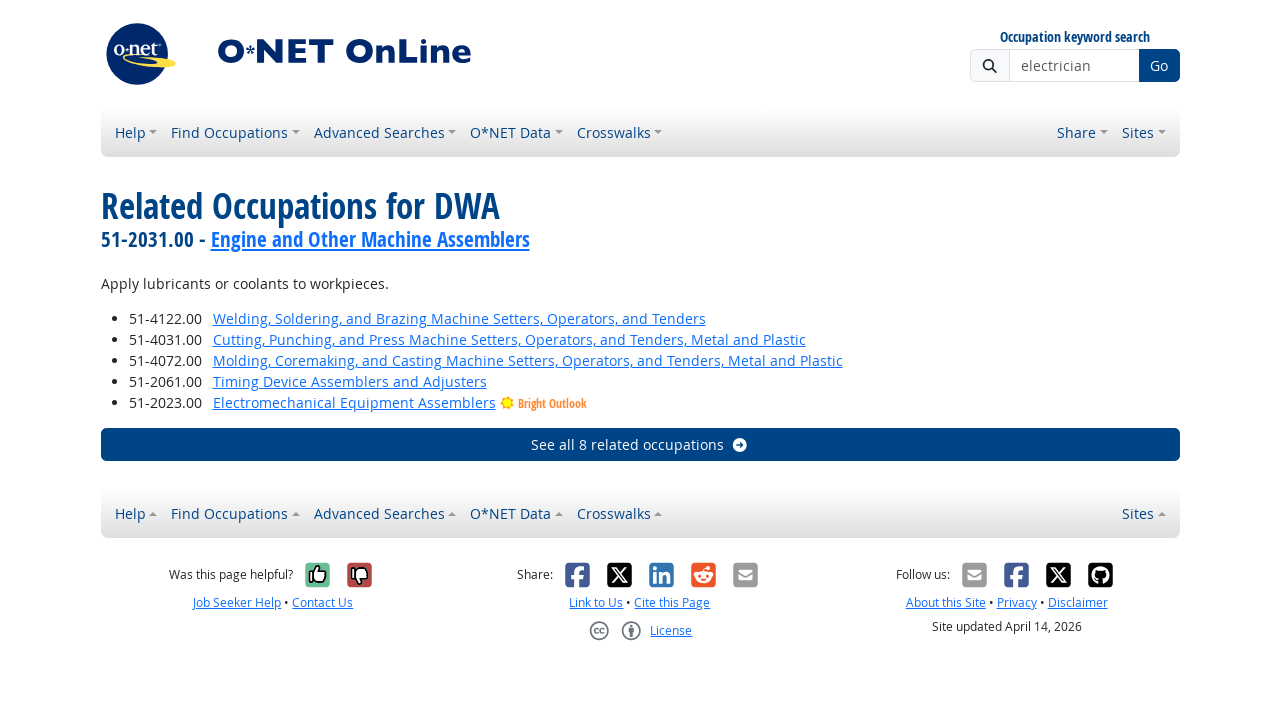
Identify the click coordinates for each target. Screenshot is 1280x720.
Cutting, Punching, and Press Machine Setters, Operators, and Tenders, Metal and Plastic (509, 339)
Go (1159, 65)
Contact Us (322, 602)
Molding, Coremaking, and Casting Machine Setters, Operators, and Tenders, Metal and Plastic (528, 360)
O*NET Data (510, 132)
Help (130, 132)
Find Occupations (229, 132)
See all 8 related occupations (640, 444)
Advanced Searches (379, 132)
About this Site (946, 602)
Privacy (1017, 602)
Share (1076, 132)
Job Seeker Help (237, 602)
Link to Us (596, 602)
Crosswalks (614, 132)
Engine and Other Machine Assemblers (370, 239)
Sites (1138, 132)
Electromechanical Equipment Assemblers (354, 402)
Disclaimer (1078, 602)
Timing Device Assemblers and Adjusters (350, 381)
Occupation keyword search (1075, 37)
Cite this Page (672, 602)
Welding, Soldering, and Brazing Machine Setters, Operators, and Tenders (459, 318)
